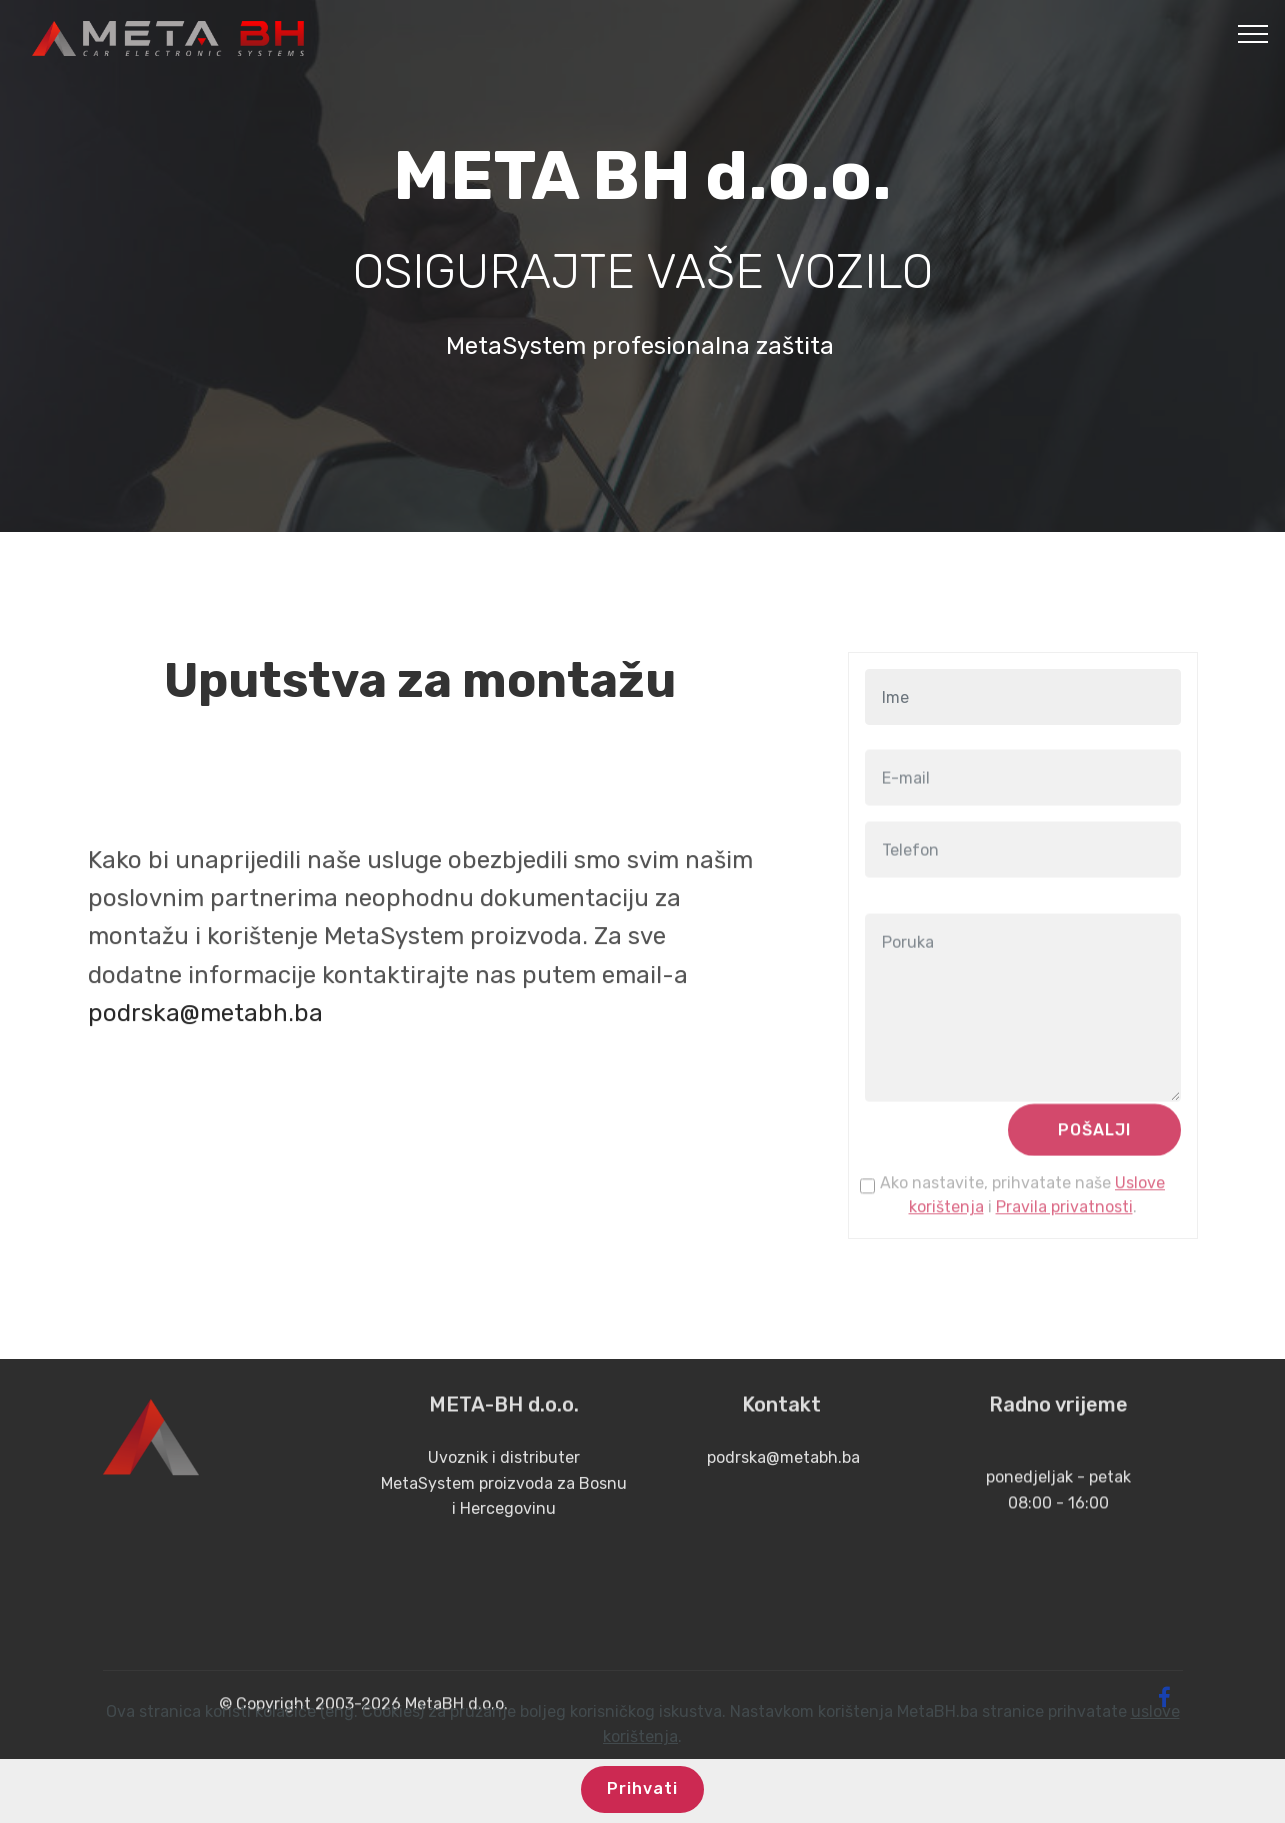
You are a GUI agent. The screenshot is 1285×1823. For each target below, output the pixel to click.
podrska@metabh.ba (205, 1111)
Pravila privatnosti (1064, 1221)
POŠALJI (1094, 1144)
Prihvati (642, 1798)
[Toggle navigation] (1253, 33)
